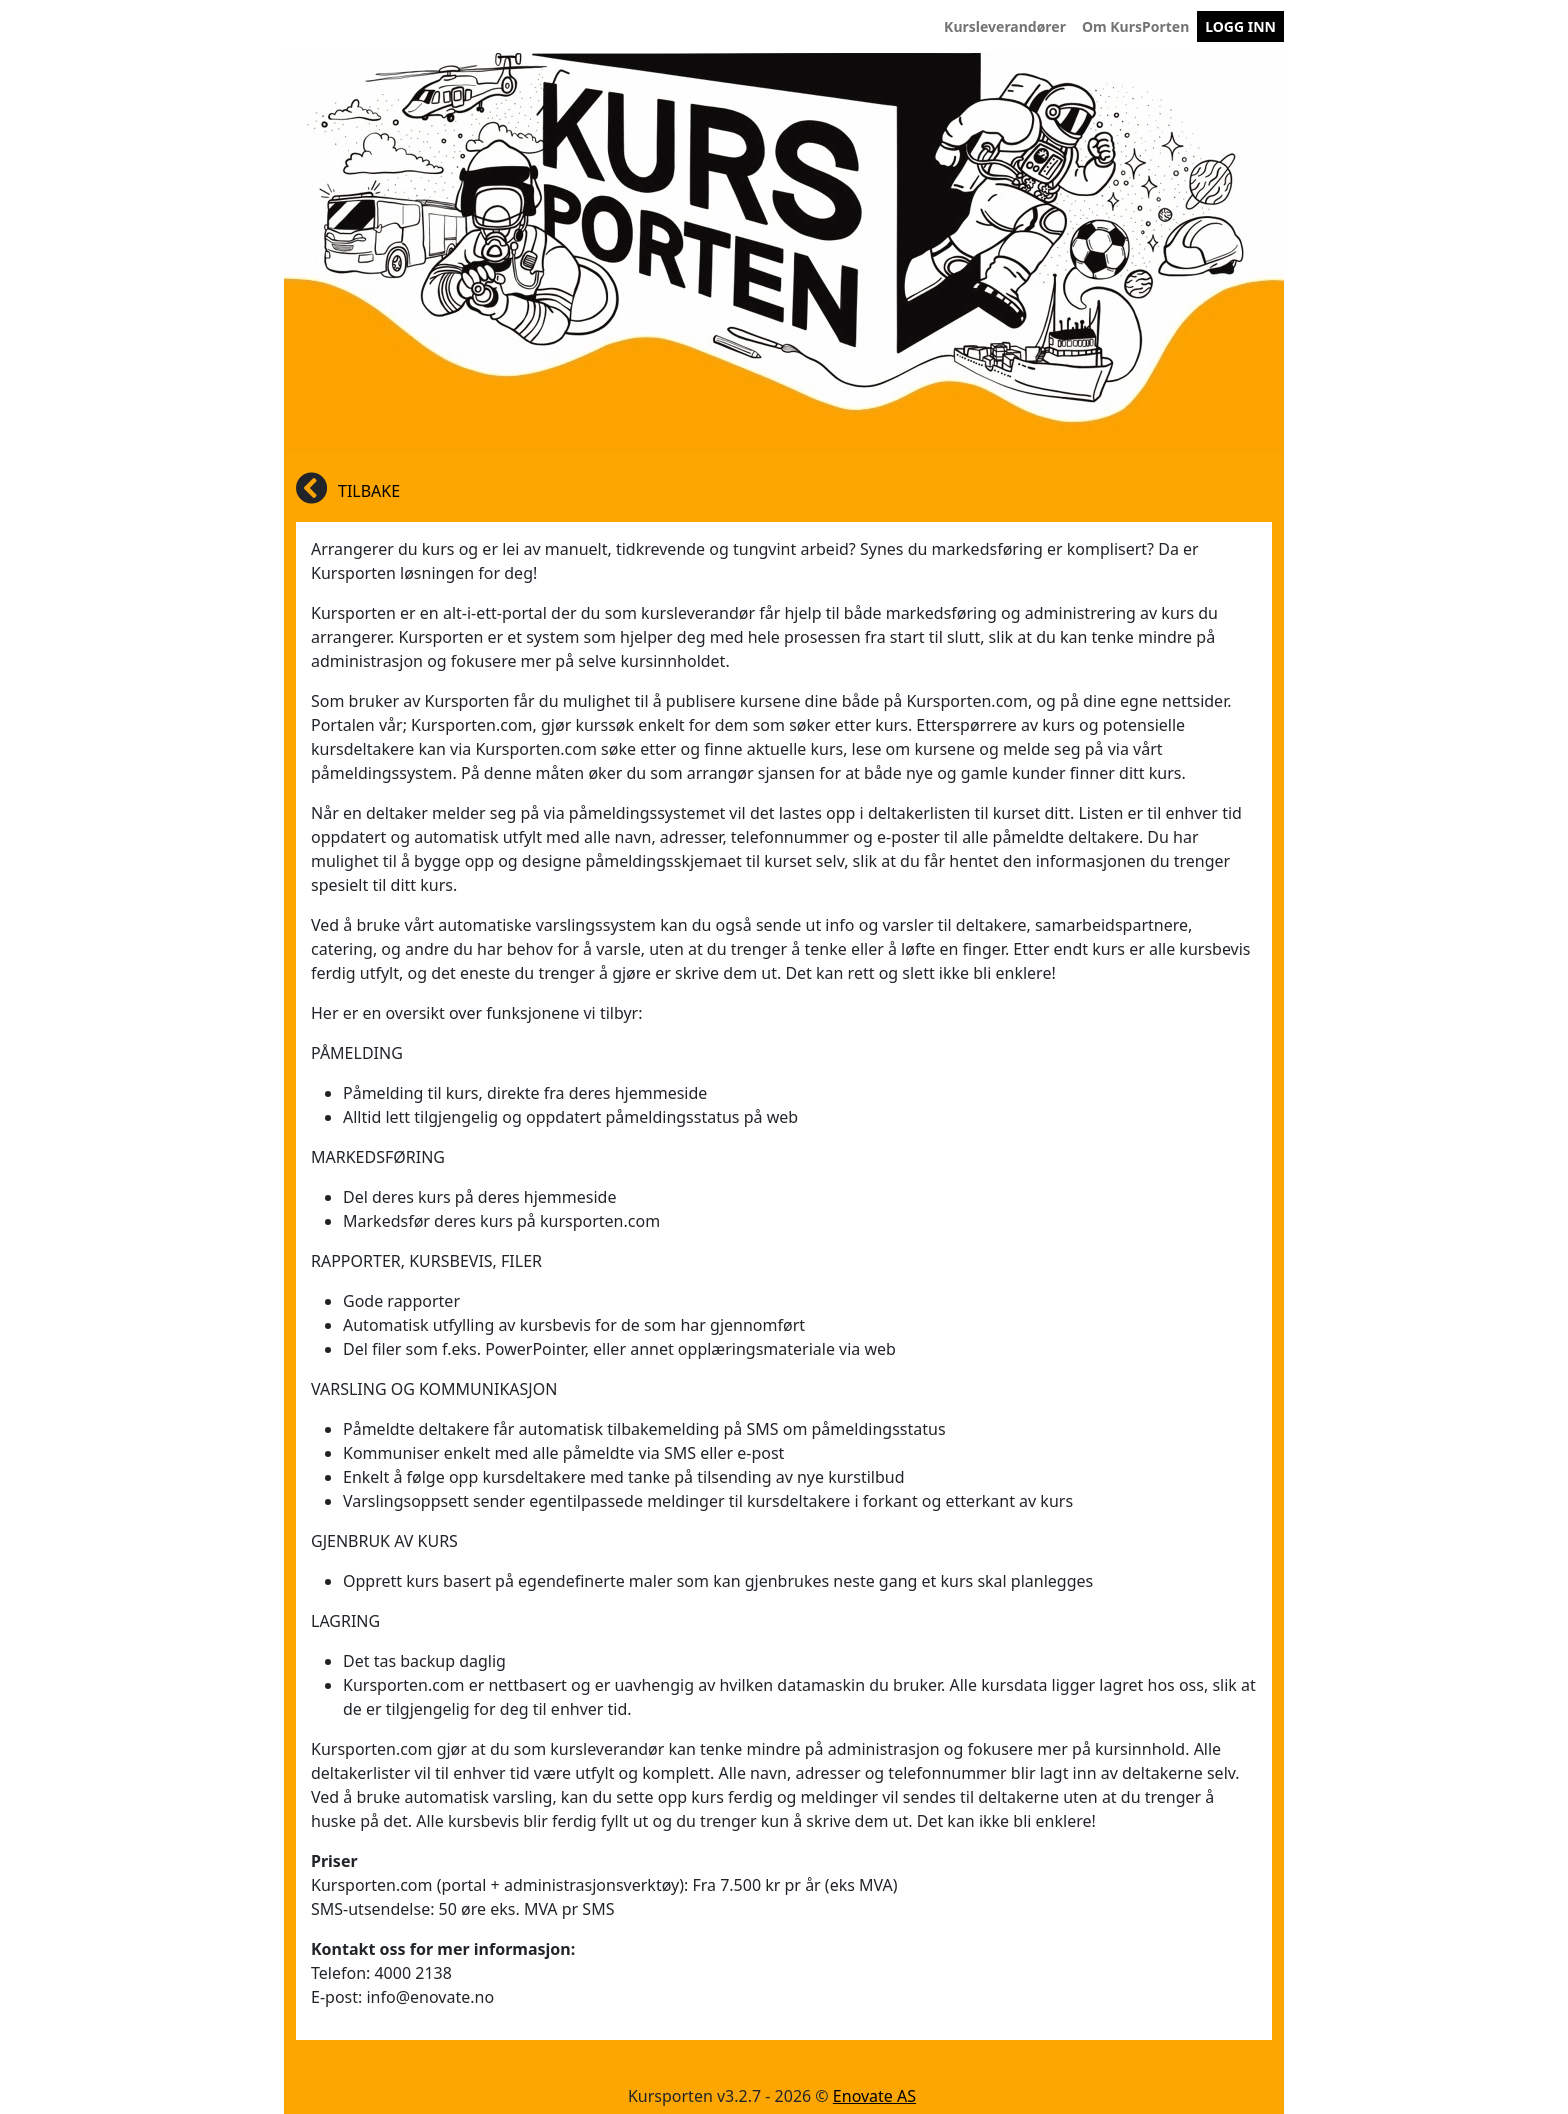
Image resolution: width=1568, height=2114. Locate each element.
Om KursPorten (1139, 25)
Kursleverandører (1009, 25)
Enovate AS (874, 2096)
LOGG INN (1240, 26)
